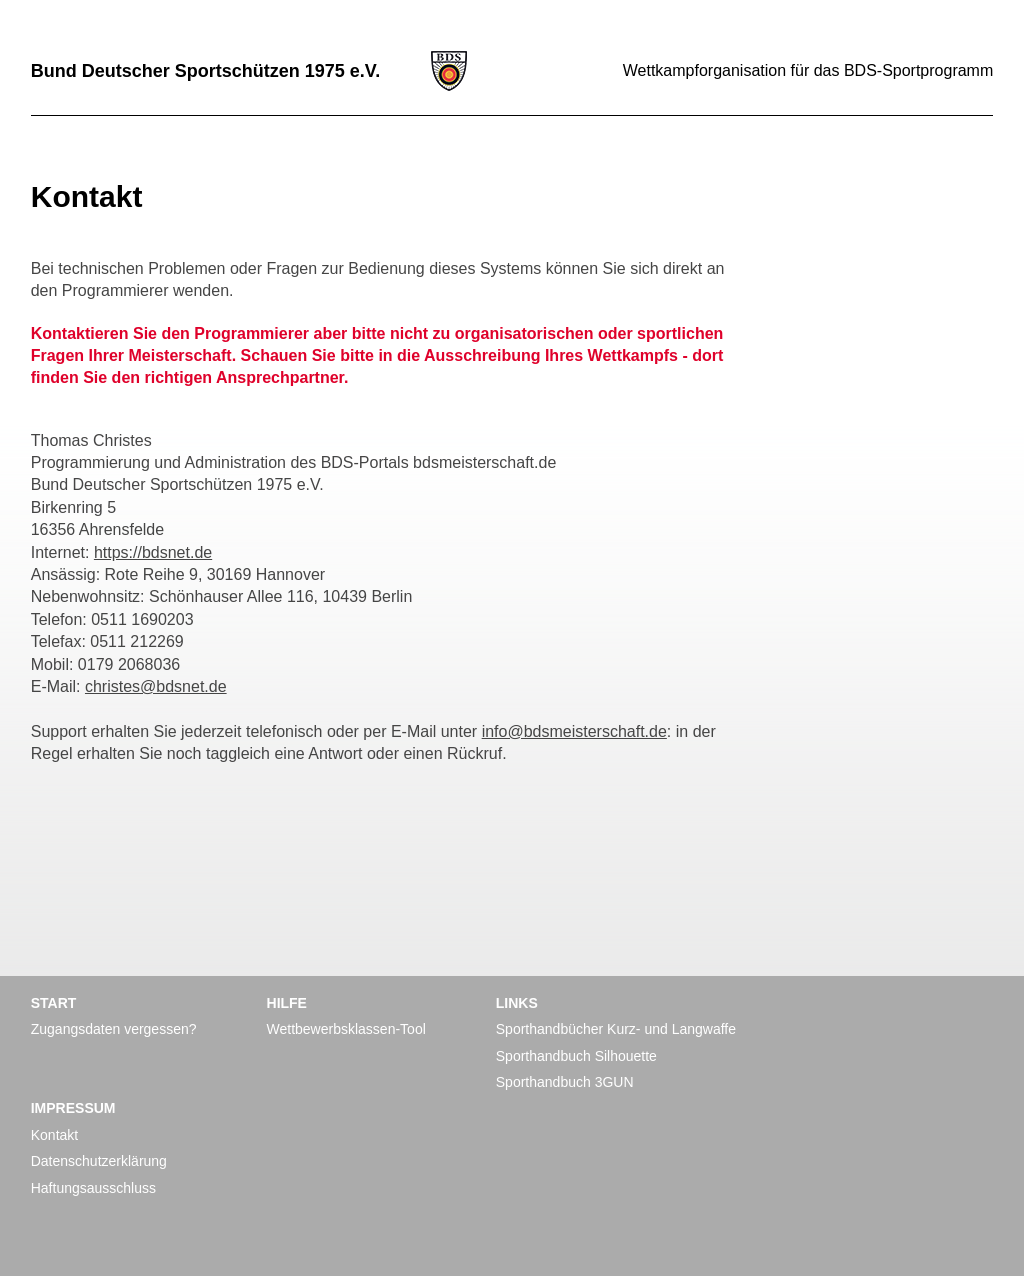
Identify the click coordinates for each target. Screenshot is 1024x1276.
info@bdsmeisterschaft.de (574, 731)
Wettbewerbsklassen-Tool (346, 1029)
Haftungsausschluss (93, 1188)
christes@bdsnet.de (156, 686)
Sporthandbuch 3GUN (565, 1082)
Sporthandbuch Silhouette (576, 1056)
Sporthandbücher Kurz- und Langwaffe (616, 1029)
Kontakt (54, 1135)
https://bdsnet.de (153, 552)
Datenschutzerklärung (99, 1161)
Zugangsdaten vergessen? (114, 1029)
